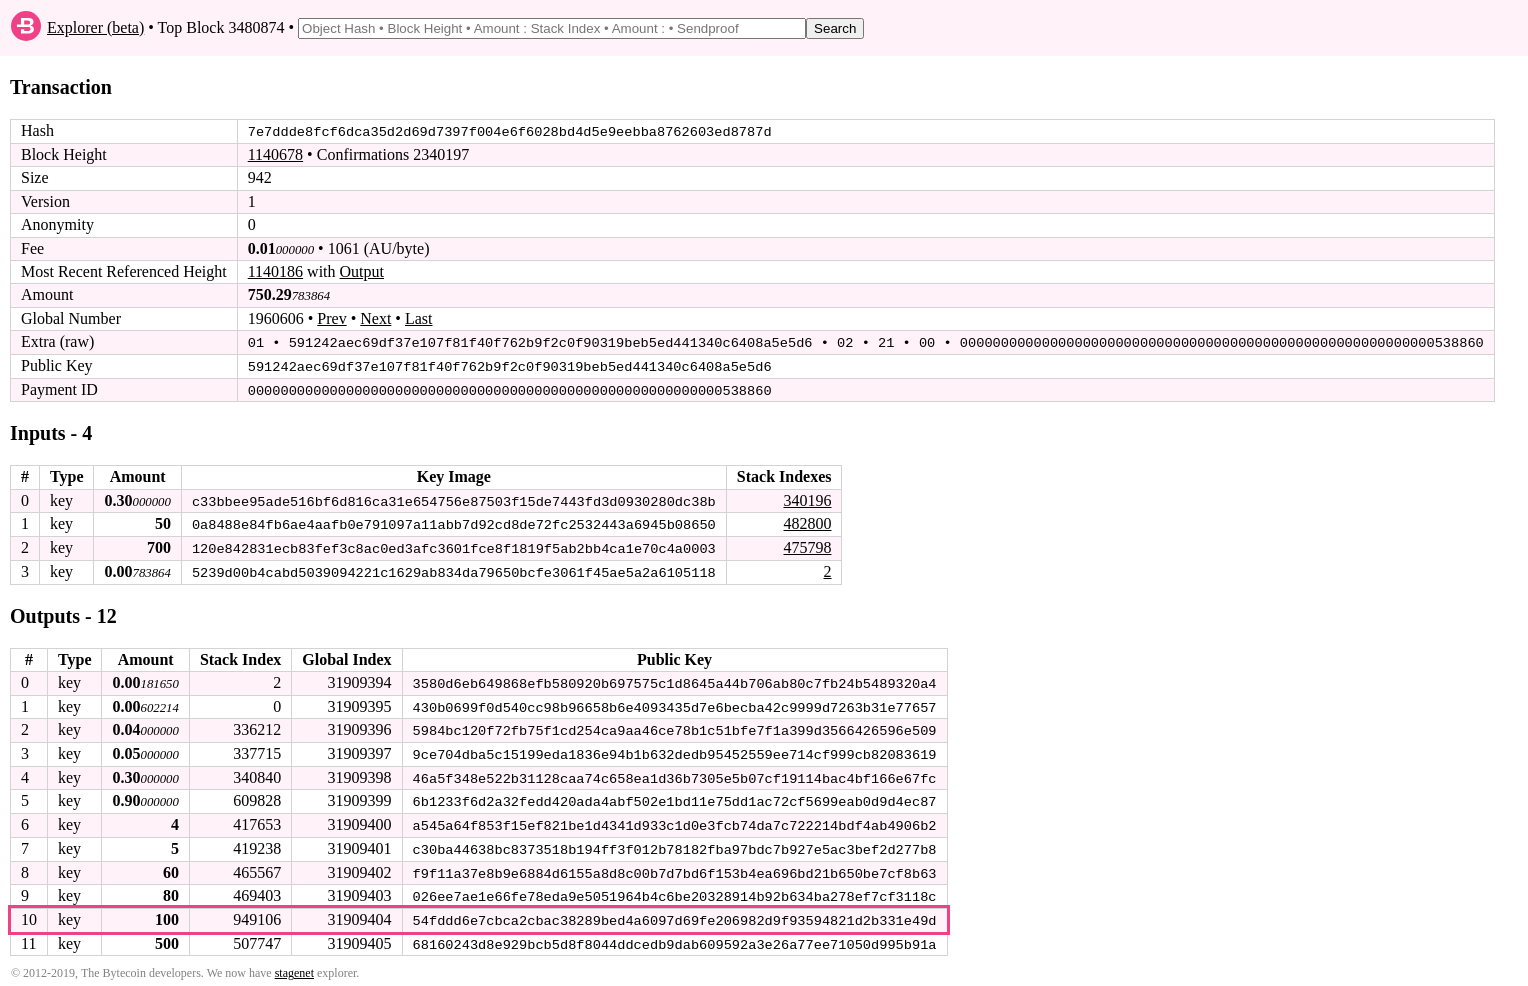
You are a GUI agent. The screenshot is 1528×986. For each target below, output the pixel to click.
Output (362, 271)
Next (375, 318)
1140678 (275, 154)
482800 (807, 522)
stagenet (294, 967)
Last (419, 318)
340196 (807, 498)
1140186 (275, 271)
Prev (331, 318)
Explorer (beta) (95, 27)
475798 (807, 545)
